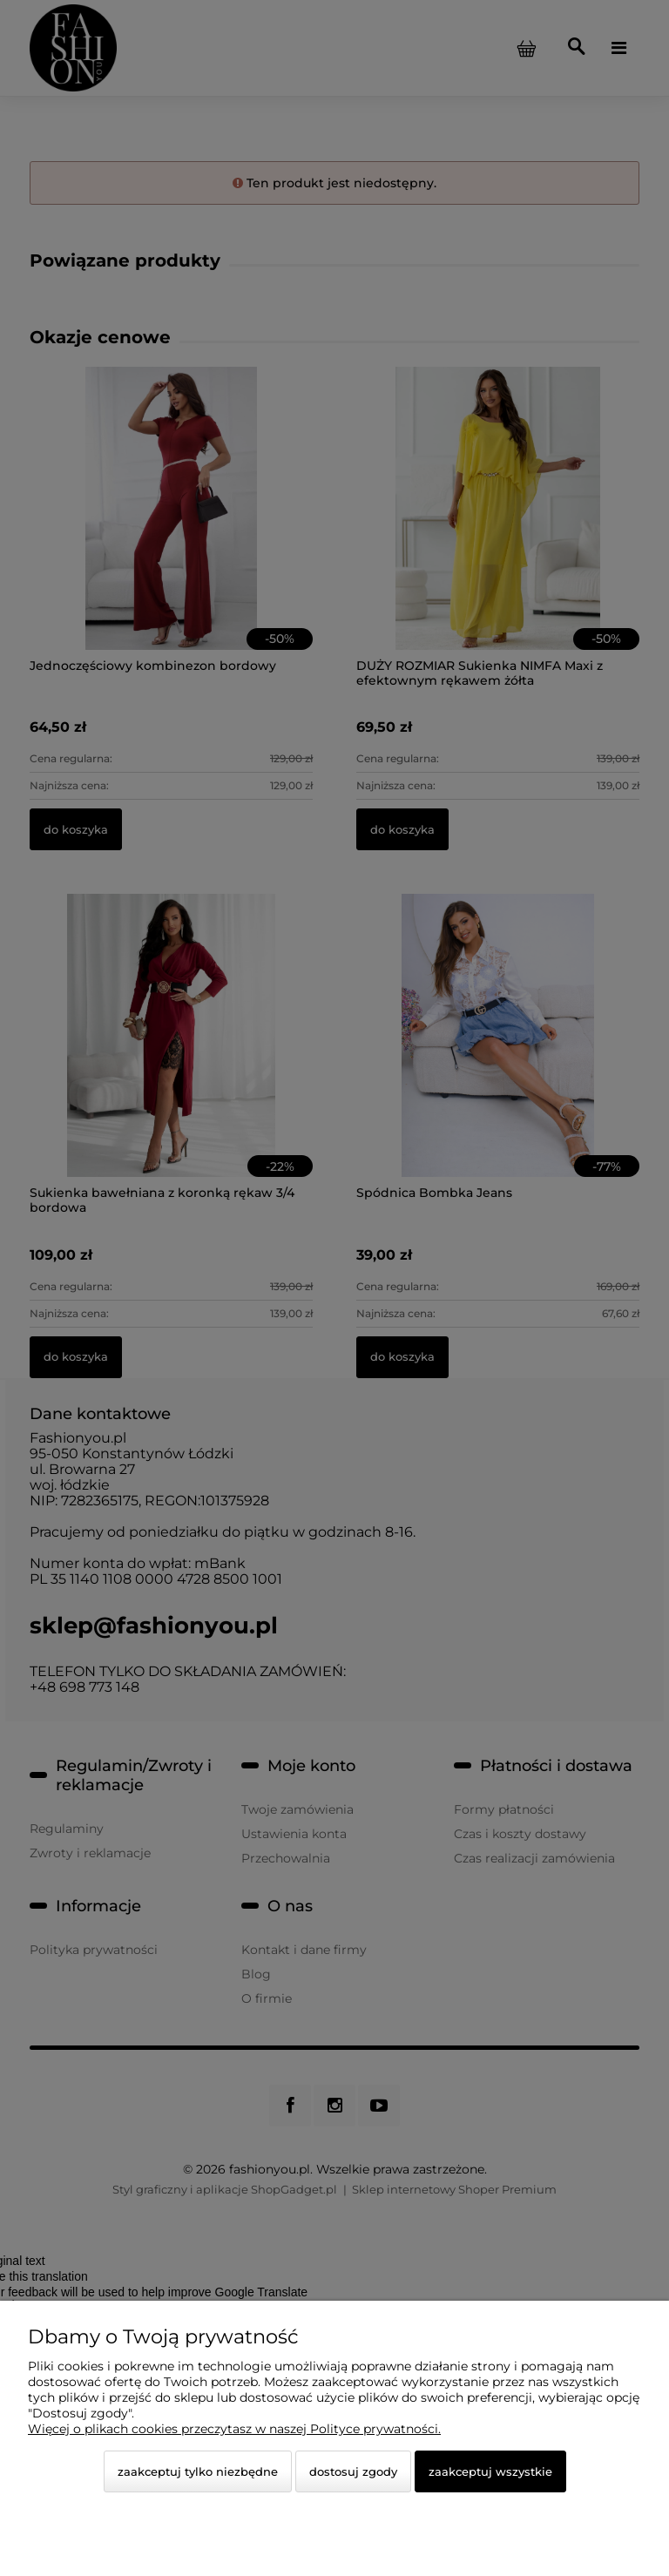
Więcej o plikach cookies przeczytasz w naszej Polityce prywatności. (234, 2429)
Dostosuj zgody (353, 2471)
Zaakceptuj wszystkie (490, 2471)
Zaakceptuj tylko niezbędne (198, 2471)
